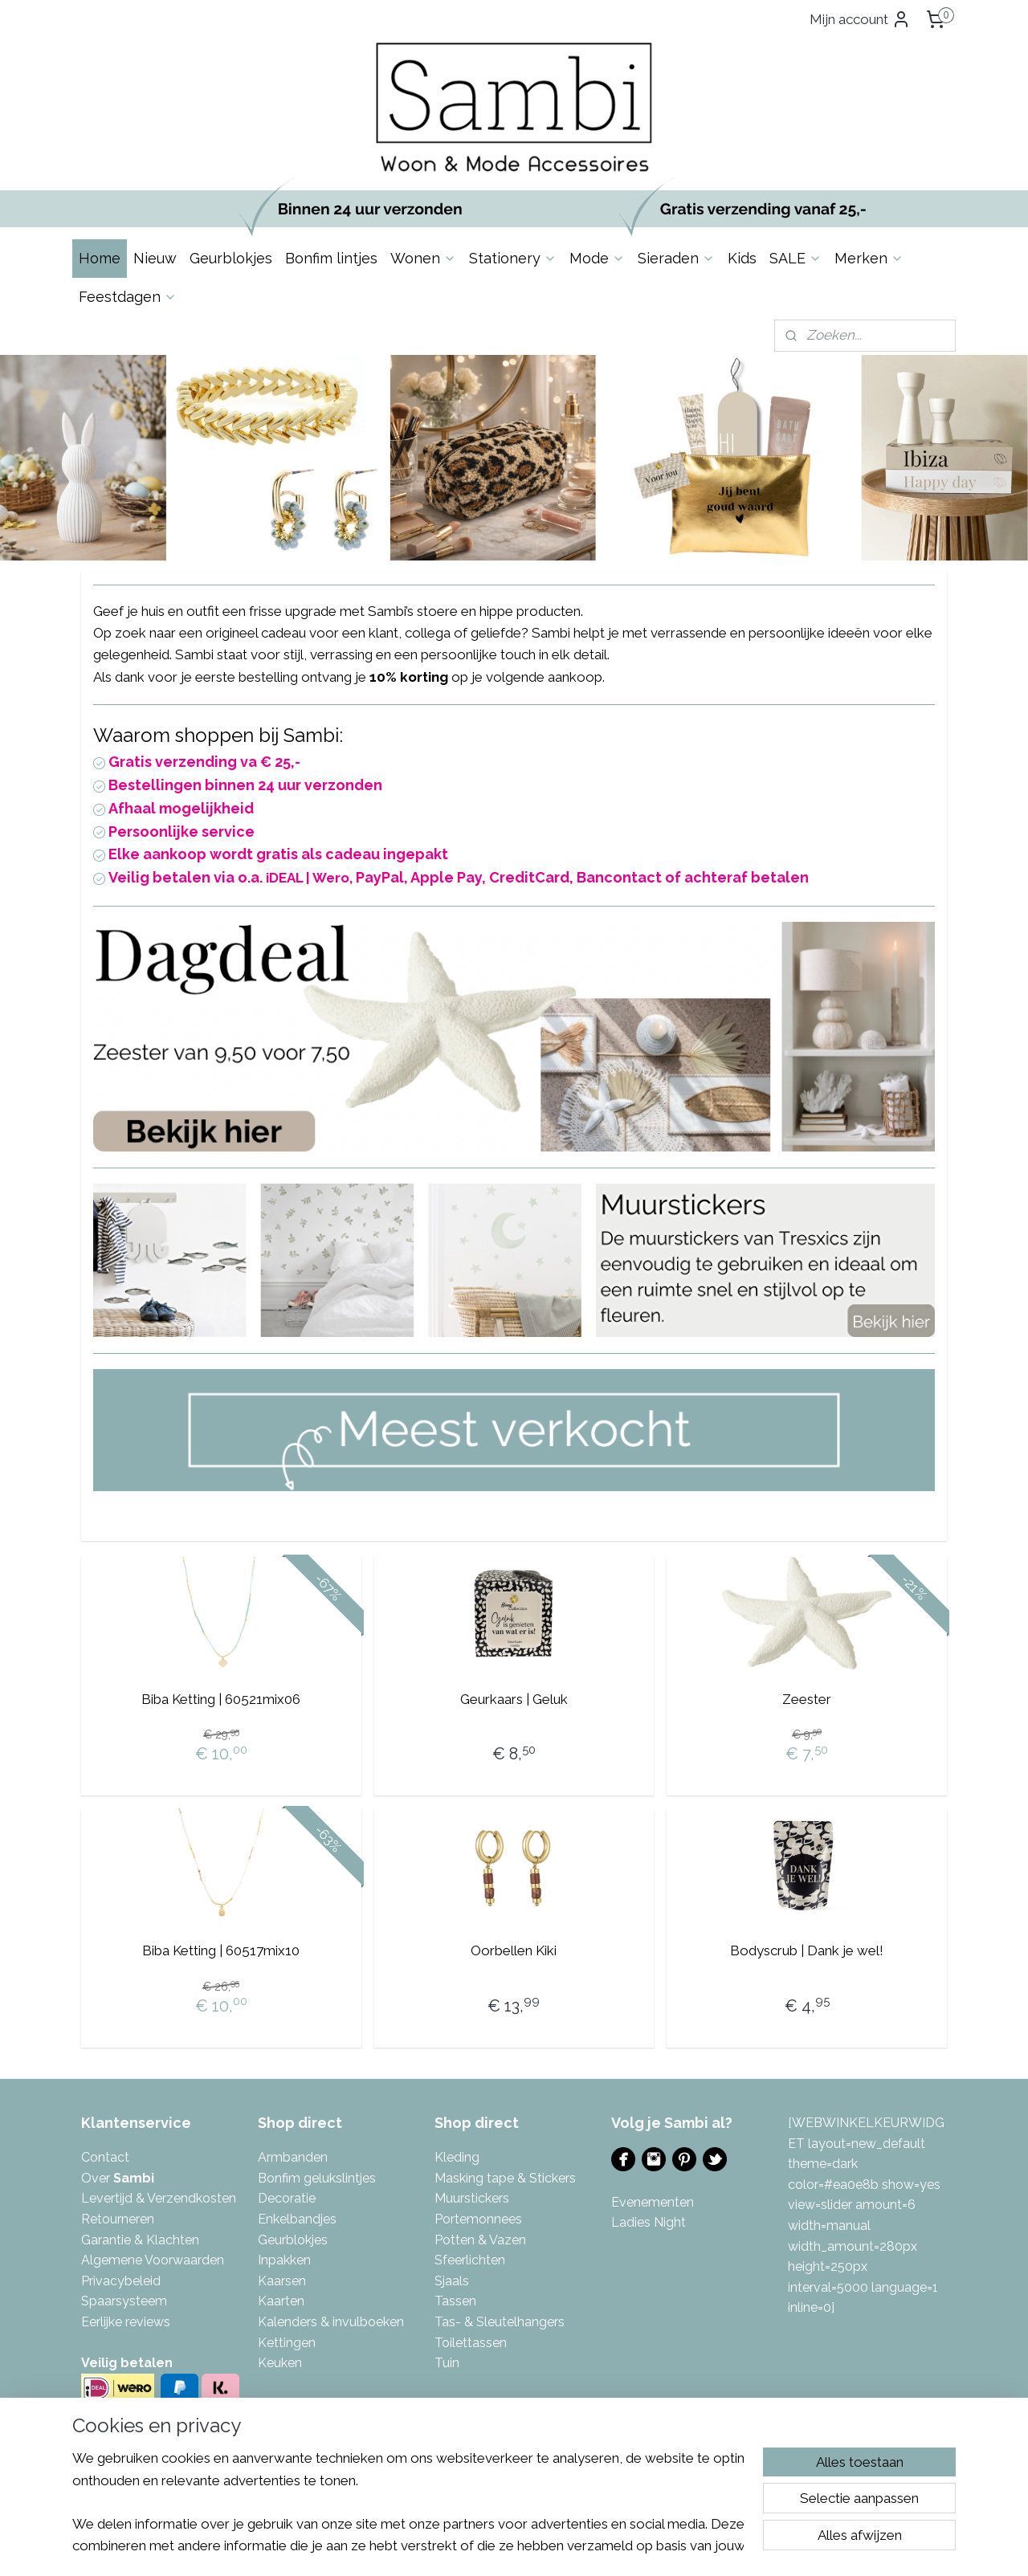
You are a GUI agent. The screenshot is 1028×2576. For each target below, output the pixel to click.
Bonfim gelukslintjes (317, 2178)
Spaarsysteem (124, 2301)
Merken (869, 258)
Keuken (280, 2362)
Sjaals (451, 2281)
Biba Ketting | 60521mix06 (220, 1699)
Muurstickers (471, 2198)
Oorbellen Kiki (514, 1950)
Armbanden (293, 2157)
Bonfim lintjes (331, 258)
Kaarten (281, 2301)
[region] (408, 2501)
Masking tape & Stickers (505, 2178)
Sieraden (676, 258)
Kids (742, 258)
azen (511, 2240)
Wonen (423, 258)
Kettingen (287, 2342)
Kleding (456, 2157)
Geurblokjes (231, 258)
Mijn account (860, 19)
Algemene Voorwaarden (152, 2260)
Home (99, 258)
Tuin (446, 2362)
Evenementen (652, 2202)
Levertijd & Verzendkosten (158, 2198)
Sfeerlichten (469, 2260)
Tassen (455, 2301)
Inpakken (284, 2260)
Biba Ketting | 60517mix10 (221, 1950)
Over (117, 2178)
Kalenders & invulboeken (331, 2321)
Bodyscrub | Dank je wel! (806, 1950)
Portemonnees (478, 2219)
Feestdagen (128, 296)
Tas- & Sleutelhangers (499, 2321)
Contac (102, 2157)
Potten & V (465, 2240)
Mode (597, 258)
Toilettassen (470, 2342)
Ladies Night (648, 2222)
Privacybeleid (121, 2281)
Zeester (806, 1699)
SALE (795, 258)
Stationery (513, 258)
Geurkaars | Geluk (514, 1699)
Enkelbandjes (297, 2219)
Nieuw (155, 258)
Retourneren (117, 2219)
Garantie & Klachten (140, 2240)
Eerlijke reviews (125, 2321)
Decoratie (287, 2198)
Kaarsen (282, 2281)
